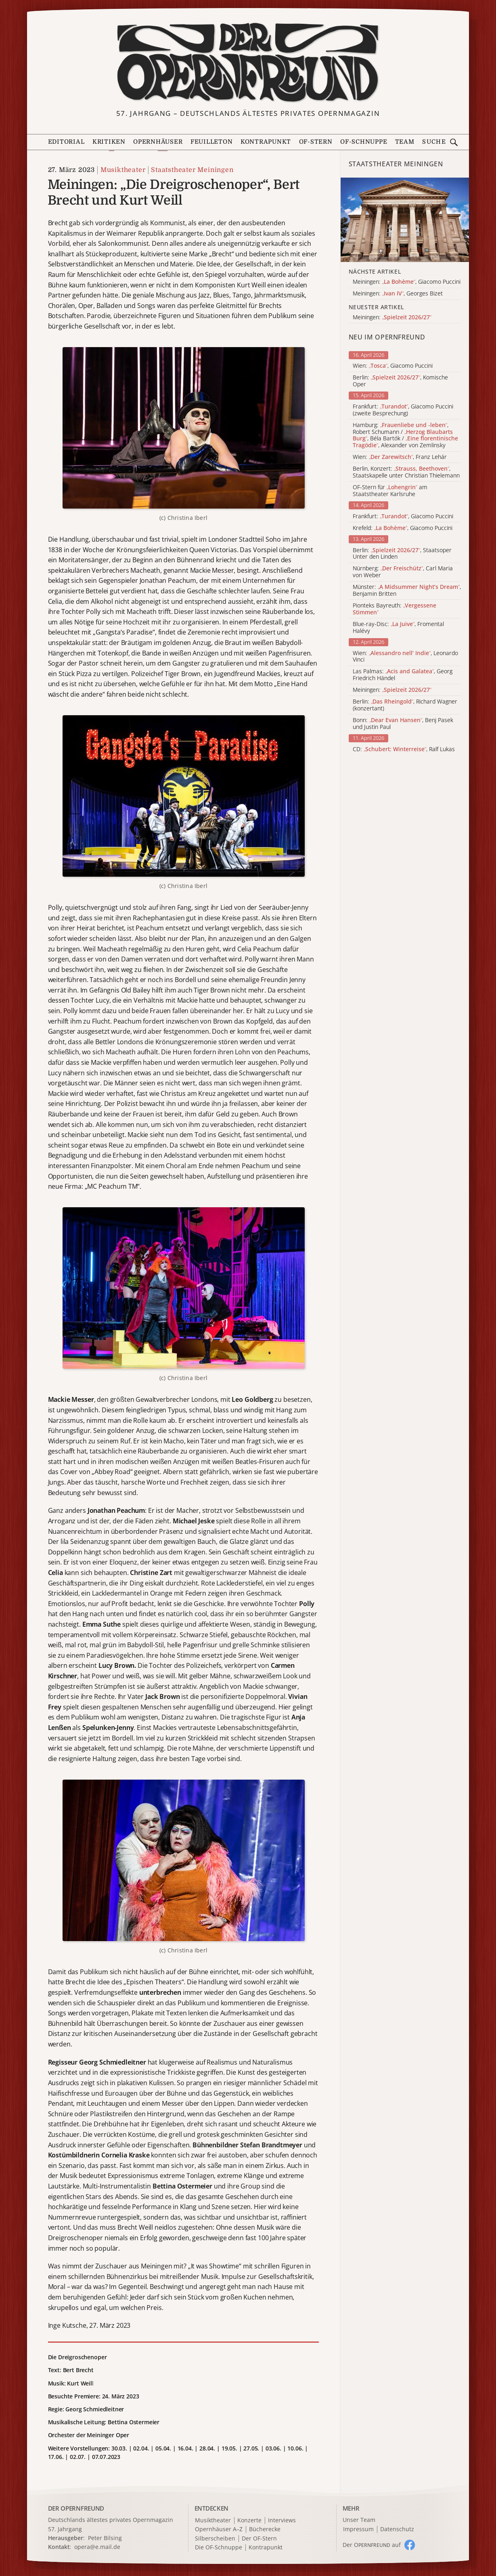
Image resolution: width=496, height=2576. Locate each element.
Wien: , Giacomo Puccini (393, 365)
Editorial (66, 141)
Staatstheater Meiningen (192, 170)
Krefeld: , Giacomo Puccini (402, 528)
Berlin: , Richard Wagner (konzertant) (405, 705)
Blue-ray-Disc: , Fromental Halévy (398, 628)
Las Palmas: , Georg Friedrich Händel (402, 675)
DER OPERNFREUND (76, 2508)
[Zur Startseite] (248, 62)
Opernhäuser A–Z (219, 2529)
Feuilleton (211, 141)
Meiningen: (392, 690)
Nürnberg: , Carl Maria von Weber (403, 572)
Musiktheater (123, 170)
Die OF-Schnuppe (218, 2547)
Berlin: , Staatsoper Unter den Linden (402, 554)
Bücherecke (264, 2529)
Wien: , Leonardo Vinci (405, 657)
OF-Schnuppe (363, 141)
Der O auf (372, 2545)
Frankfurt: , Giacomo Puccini (403, 516)
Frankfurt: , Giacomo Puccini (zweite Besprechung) (403, 410)
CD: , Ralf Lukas (404, 749)
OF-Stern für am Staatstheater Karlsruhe (390, 491)
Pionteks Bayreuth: (394, 609)
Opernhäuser (157, 141)
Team (404, 141)
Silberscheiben (215, 2538)
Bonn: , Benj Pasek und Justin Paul (403, 724)
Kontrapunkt (266, 141)
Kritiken (109, 141)
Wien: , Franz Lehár (400, 457)
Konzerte (249, 2520)
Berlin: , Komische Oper (400, 381)
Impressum (358, 2529)
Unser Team (359, 2520)
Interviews (282, 2520)
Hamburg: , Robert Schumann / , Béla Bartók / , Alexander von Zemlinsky (405, 435)
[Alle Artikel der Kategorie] (405, 220)
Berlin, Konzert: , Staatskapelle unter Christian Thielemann (406, 472)
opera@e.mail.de (97, 2547)
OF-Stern (316, 141)
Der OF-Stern (259, 2538)
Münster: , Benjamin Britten (407, 590)
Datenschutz (397, 2529)
